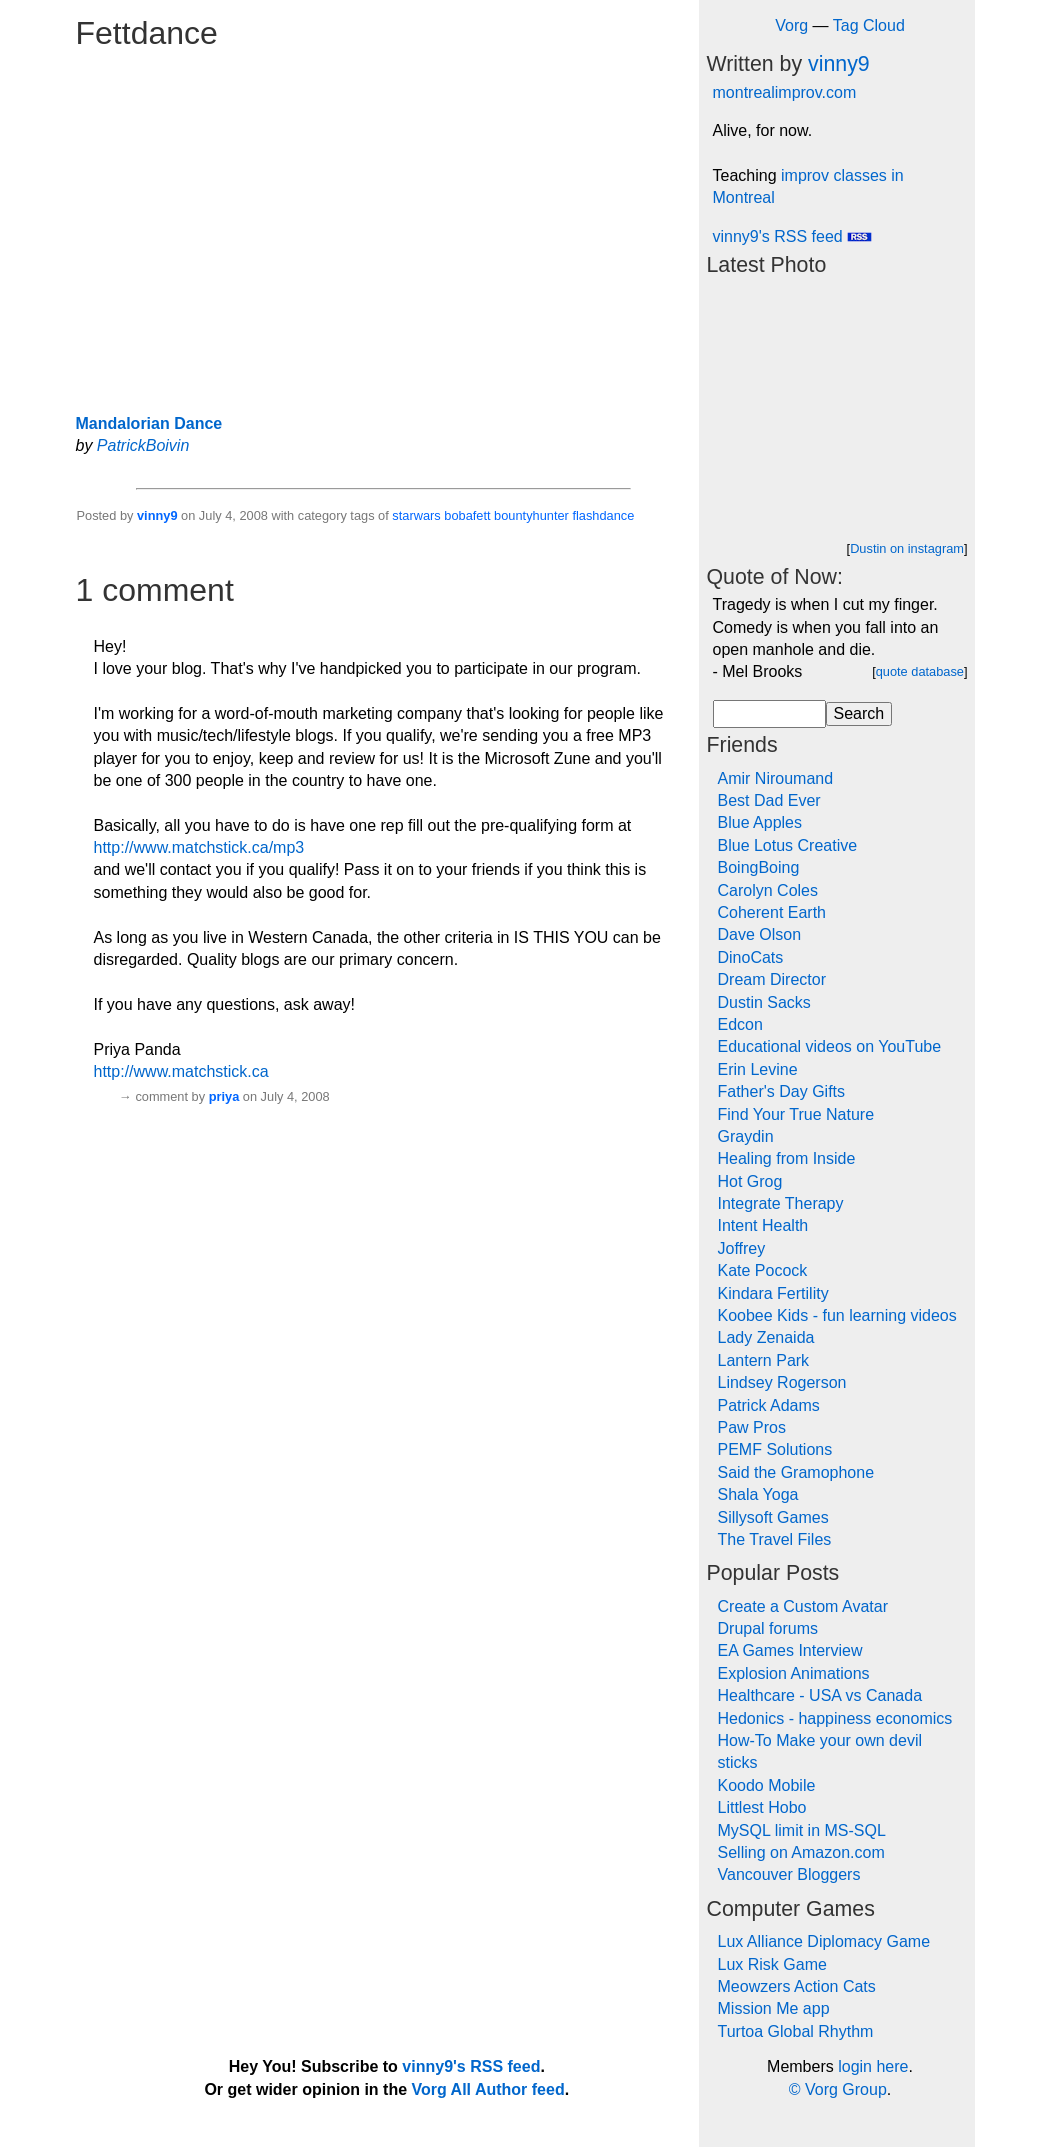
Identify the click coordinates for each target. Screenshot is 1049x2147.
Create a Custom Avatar (803, 1606)
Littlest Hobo (762, 1807)
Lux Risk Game (772, 1964)
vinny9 (157, 515)
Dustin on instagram (907, 548)
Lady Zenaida (766, 1337)
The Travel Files (775, 1539)
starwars (416, 515)
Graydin (746, 1136)
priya (224, 1096)
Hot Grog (750, 1181)
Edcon (740, 1024)
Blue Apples (760, 822)
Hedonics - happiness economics (835, 1718)
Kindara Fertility (773, 1293)
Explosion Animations (794, 1673)
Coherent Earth (772, 912)
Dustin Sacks (764, 1002)
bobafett (467, 515)
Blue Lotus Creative (788, 845)
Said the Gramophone (796, 1472)
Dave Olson (760, 934)
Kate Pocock (763, 1270)
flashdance (603, 515)
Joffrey (742, 1248)
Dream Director (772, 979)
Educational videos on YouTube (830, 1046)
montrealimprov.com (785, 92)
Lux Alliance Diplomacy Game (824, 1941)
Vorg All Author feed (488, 2089)
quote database (920, 671)
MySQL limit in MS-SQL (802, 1830)
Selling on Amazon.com (801, 1852)
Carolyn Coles (768, 890)
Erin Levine (758, 1069)
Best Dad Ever (769, 800)
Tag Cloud (869, 25)
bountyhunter (531, 515)
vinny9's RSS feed (793, 236)
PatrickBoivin (143, 445)
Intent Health (763, 1225)
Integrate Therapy (781, 1203)
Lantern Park (764, 1360)
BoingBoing (759, 867)
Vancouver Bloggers (789, 1874)
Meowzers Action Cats (797, 1986)
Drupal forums (768, 1628)
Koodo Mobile (767, 1785)
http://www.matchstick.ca (181, 1071)
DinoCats (751, 957)
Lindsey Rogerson (782, 1382)
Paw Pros (752, 1427)
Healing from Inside (787, 1158)
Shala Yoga (758, 1494)
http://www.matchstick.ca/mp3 (199, 847)
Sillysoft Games (773, 1517)
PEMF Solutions (775, 1449)
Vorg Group (846, 2089)
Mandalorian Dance (149, 423)
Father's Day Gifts (782, 1091)
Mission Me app (774, 2008)
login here (873, 2066)
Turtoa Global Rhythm (796, 2031)
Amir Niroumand (776, 778)
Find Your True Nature (796, 1114)
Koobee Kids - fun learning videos (837, 1315)
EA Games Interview (790, 1650)
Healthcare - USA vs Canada (820, 1695)
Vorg (791, 25)
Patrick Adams (769, 1405)
